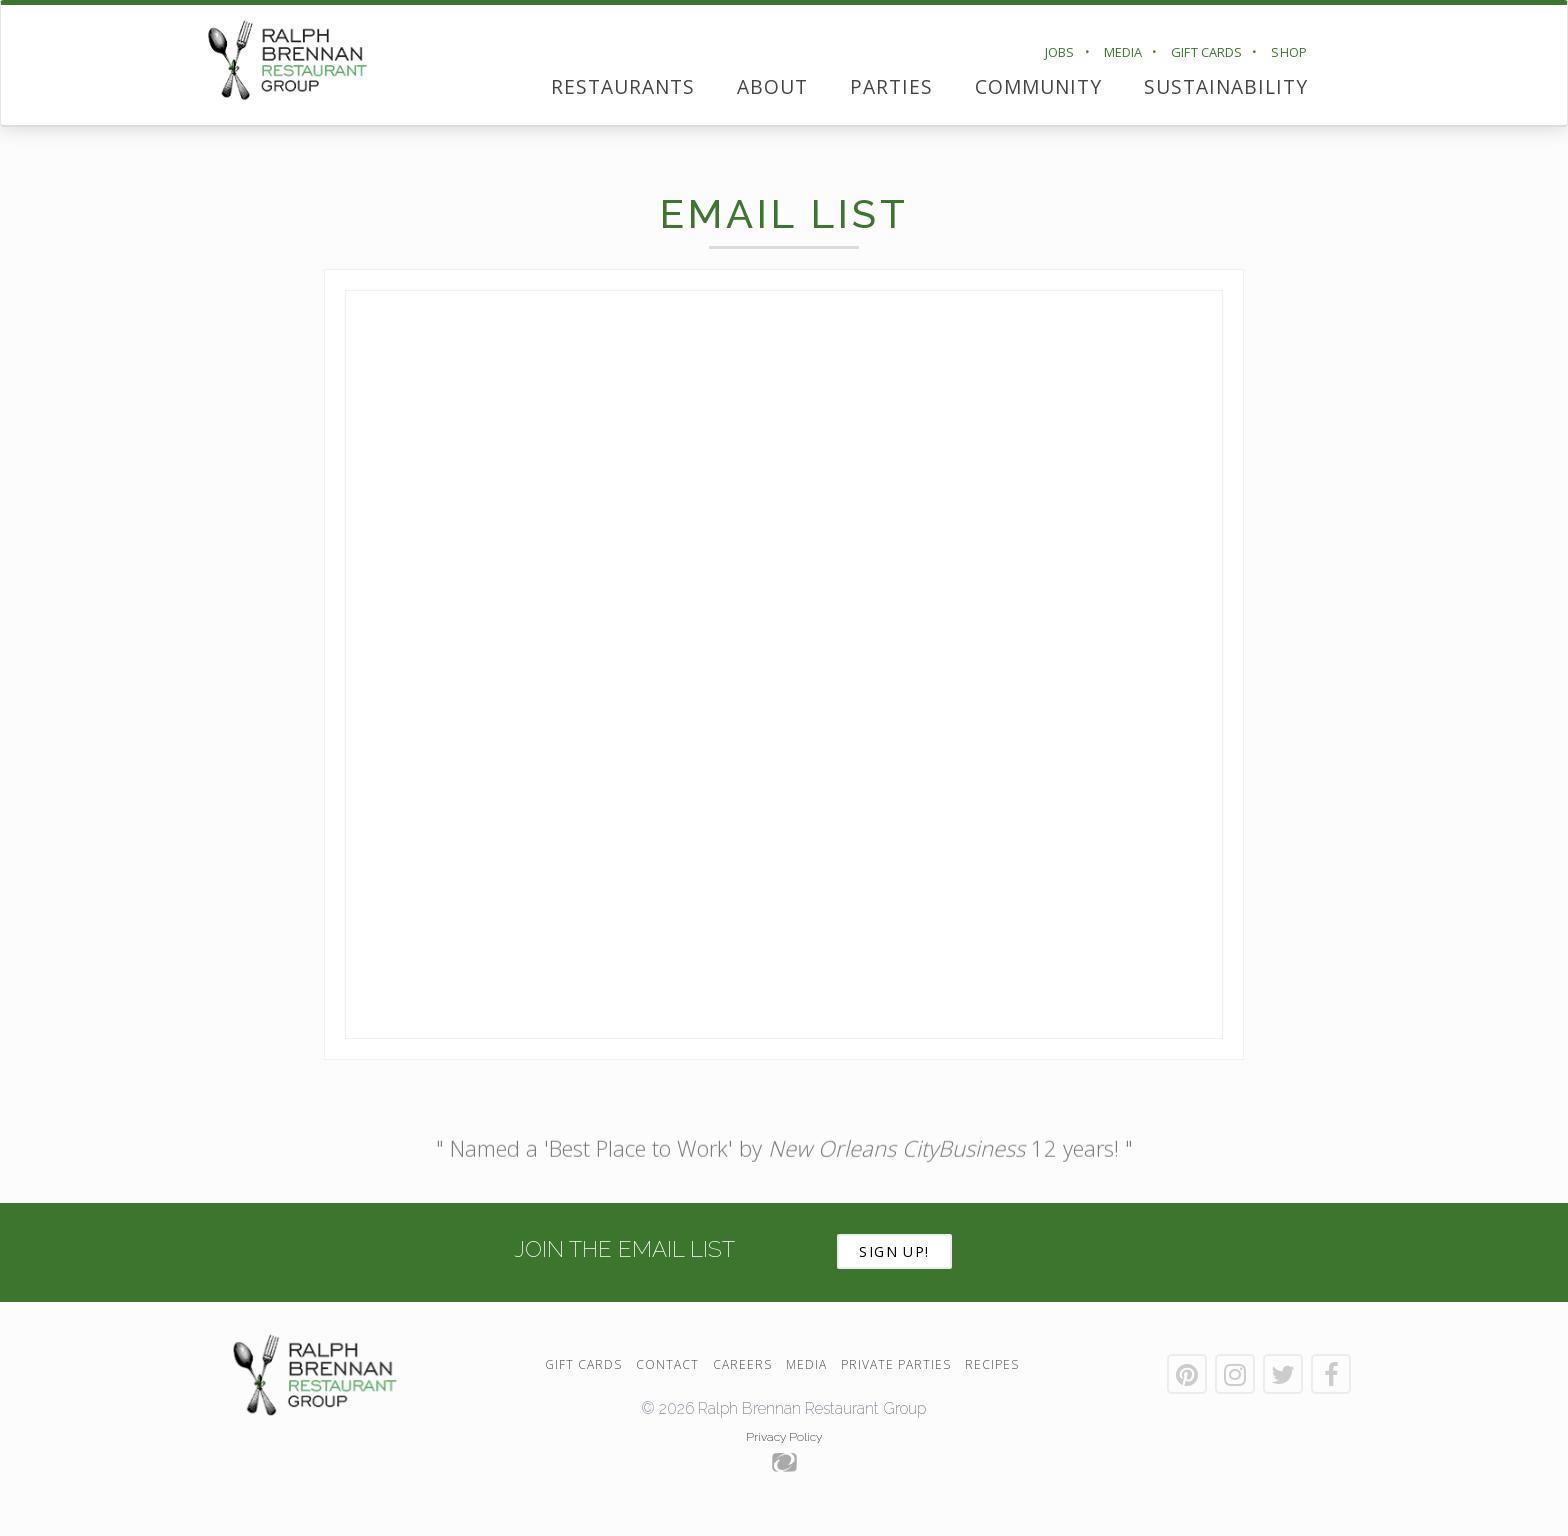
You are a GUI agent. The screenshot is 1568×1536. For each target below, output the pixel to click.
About (772, 86)
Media (1123, 52)
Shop (1289, 52)
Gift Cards (1206, 52)
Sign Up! (894, 1251)
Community (1038, 86)
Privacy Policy (784, 1437)
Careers (742, 1364)
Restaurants (623, 86)
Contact (667, 1364)
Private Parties (896, 1364)
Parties (891, 86)
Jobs (1060, 52)
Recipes (992, 1364)
